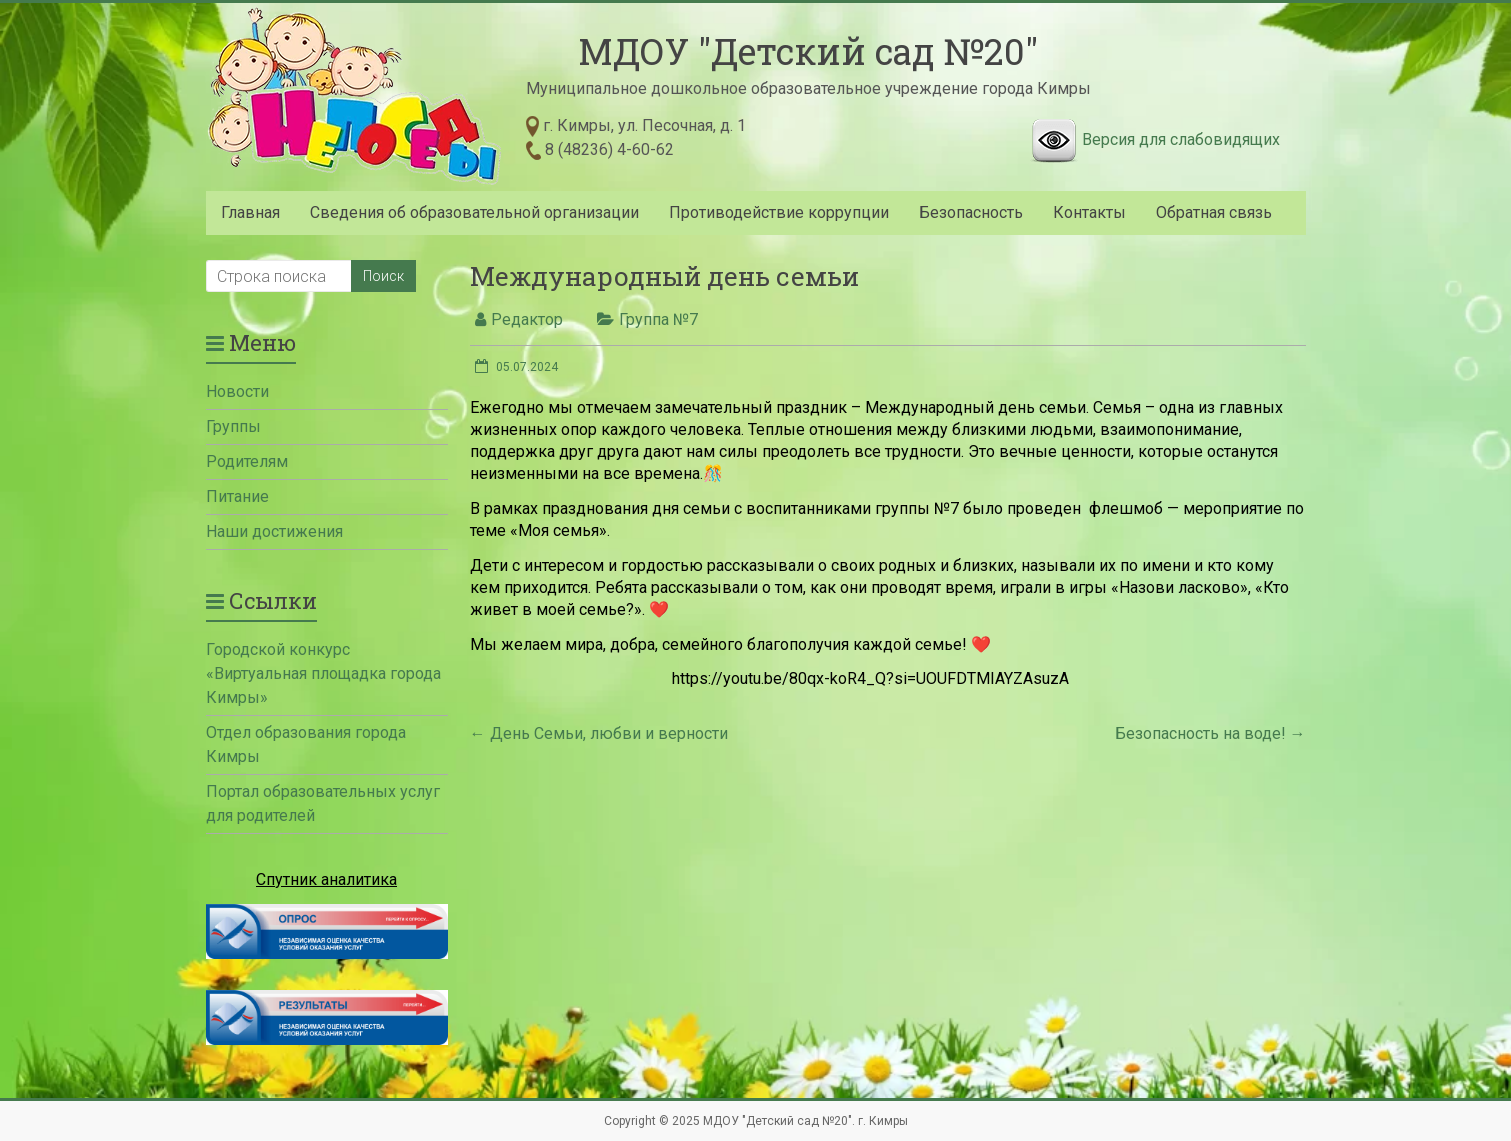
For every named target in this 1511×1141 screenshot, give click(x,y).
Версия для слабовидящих (1181, 139)
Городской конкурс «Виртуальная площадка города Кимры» (323, 673)
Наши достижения (274, 531)
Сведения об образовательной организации (474, 212)
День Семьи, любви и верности (599, 733)
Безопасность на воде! (1210, 733)
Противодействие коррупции (779, 212)
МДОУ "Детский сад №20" (808, 51)
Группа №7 (658, 319)
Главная (250, 212)
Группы (233, 426)
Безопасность (971, 212)
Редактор (527, 319)
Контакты (1089, 212)
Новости (237, 391)
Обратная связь (1214, 212)
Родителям (247, 461)
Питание (237, 496)
